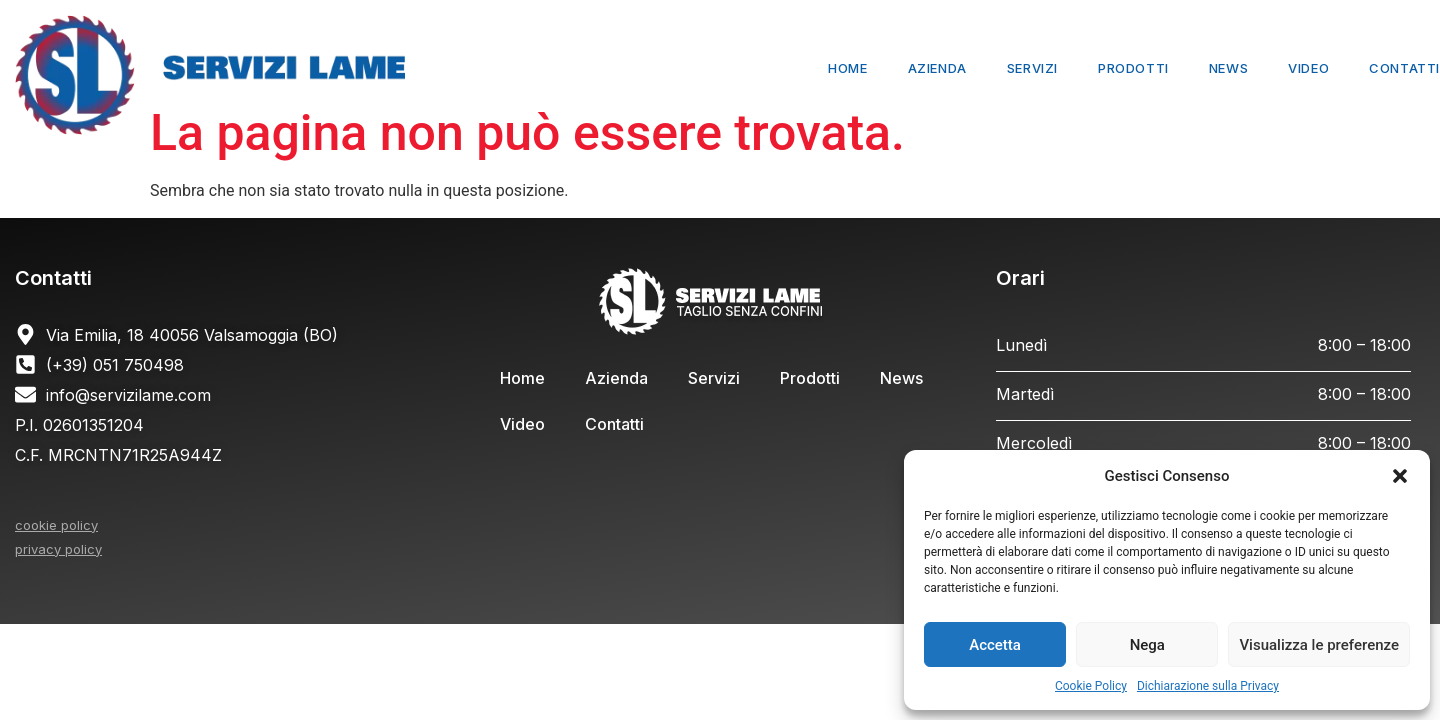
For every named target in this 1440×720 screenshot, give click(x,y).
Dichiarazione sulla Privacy (1208, 686)
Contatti (1404, 68)
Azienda (937, 68)
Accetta (995, 645)
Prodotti (1133, 68)
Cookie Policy (1091, 686)
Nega (1147, 645)
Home (847, 68)
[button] (1400, 476)
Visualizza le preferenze (1319, 645)
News (1228, 68)
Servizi (1032, 68)
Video (1308, 68)
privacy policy (58, 549)
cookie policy (56, 525)
